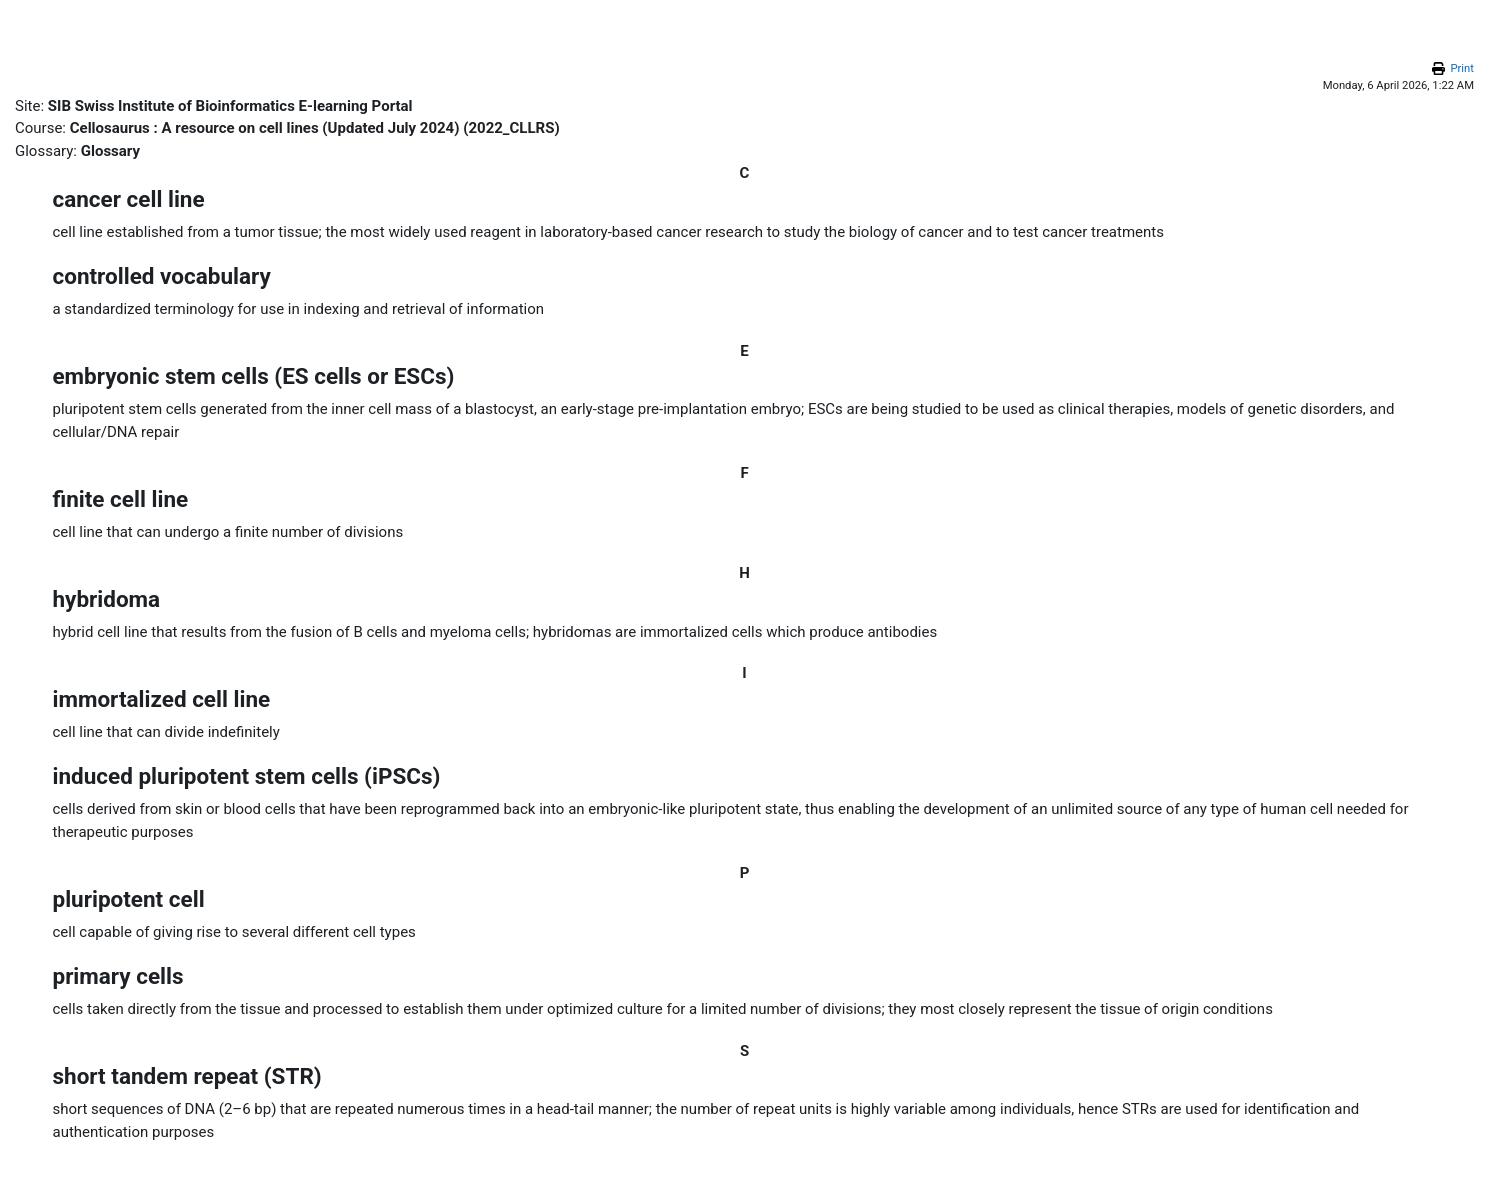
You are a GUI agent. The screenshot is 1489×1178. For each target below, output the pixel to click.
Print (1462, 68)
